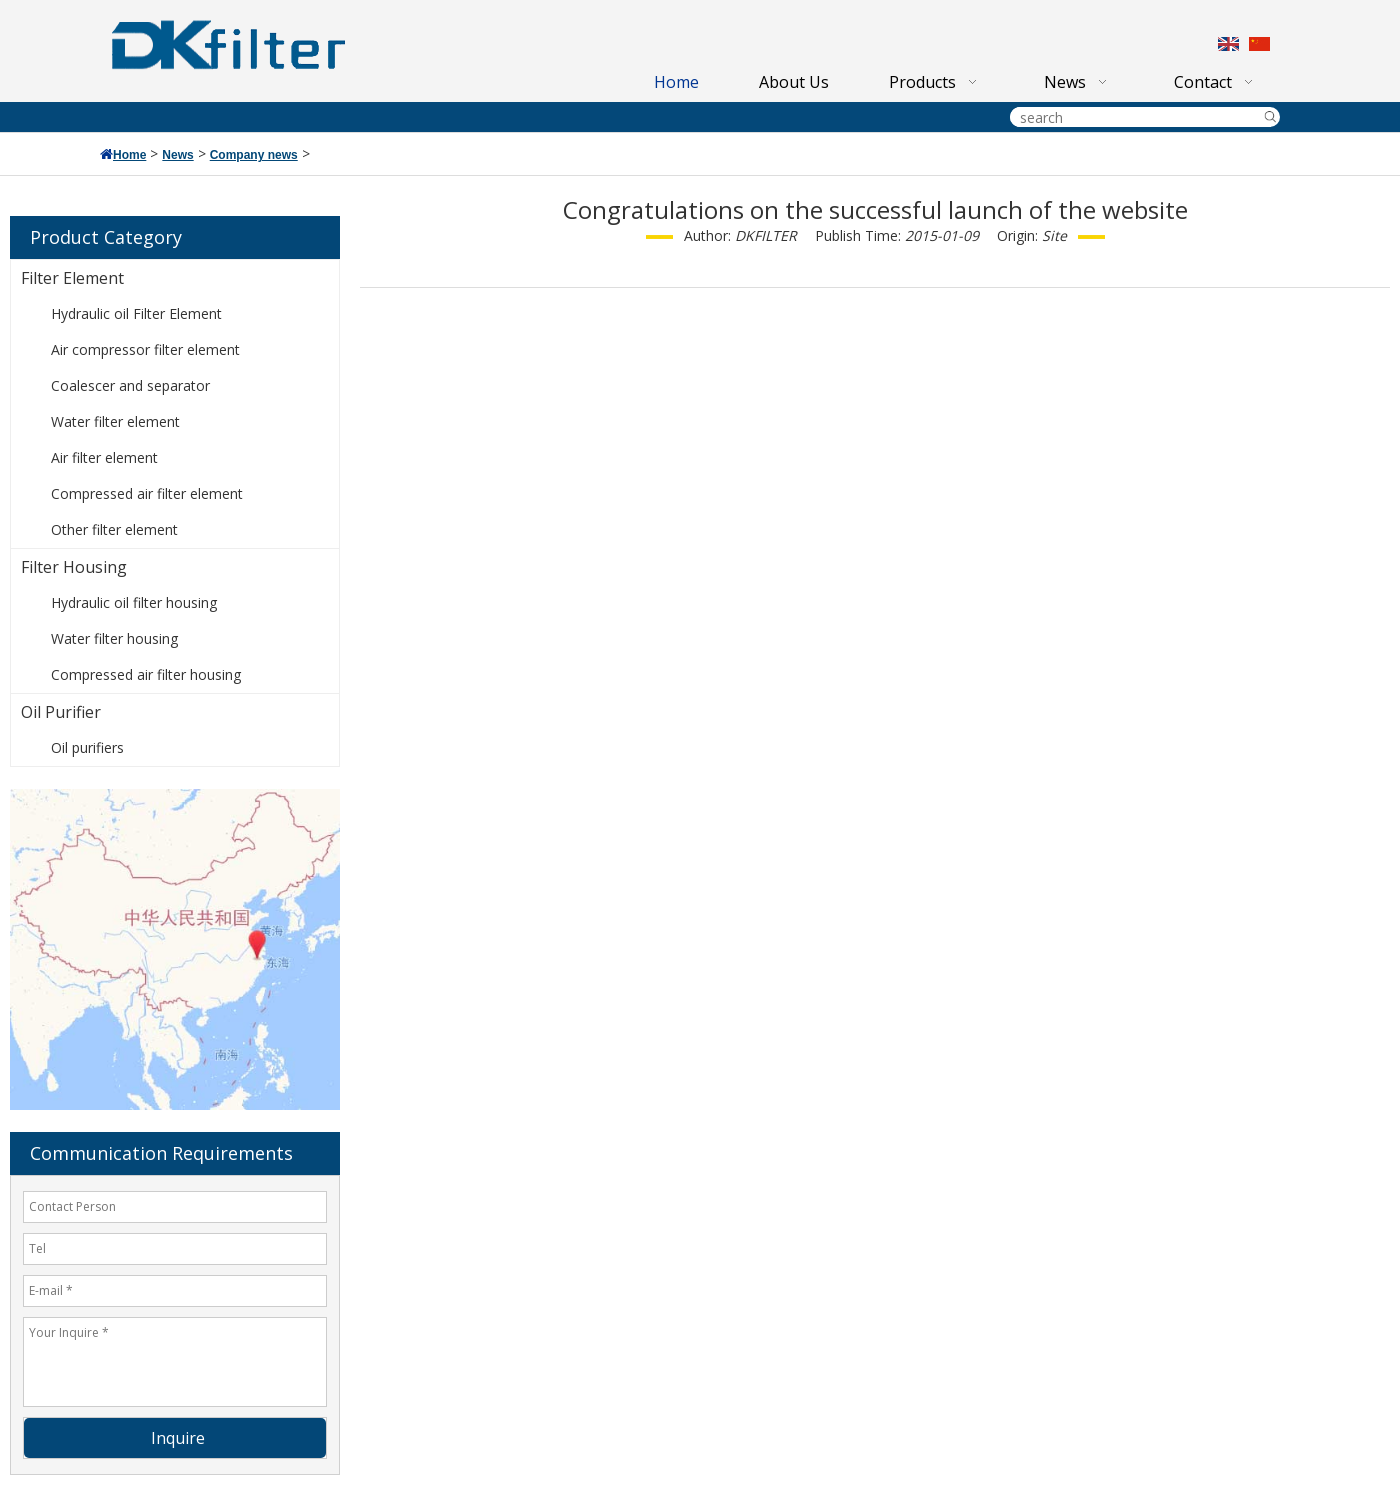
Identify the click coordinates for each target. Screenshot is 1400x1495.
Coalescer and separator (130, 385)
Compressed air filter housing (146, 674)
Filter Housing (74, 567)
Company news (254, 155)
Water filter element (115, 421)
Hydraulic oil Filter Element (136, 313)
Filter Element (72, 278)
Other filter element (114, 529)
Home (129, 155)
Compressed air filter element (147, 493)
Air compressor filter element (145, 349)
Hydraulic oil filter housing (134, 602)
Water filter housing (114, 638)
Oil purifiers (87, 747)
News (177, 155)
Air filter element (104, 457)
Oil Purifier (61, 712)
